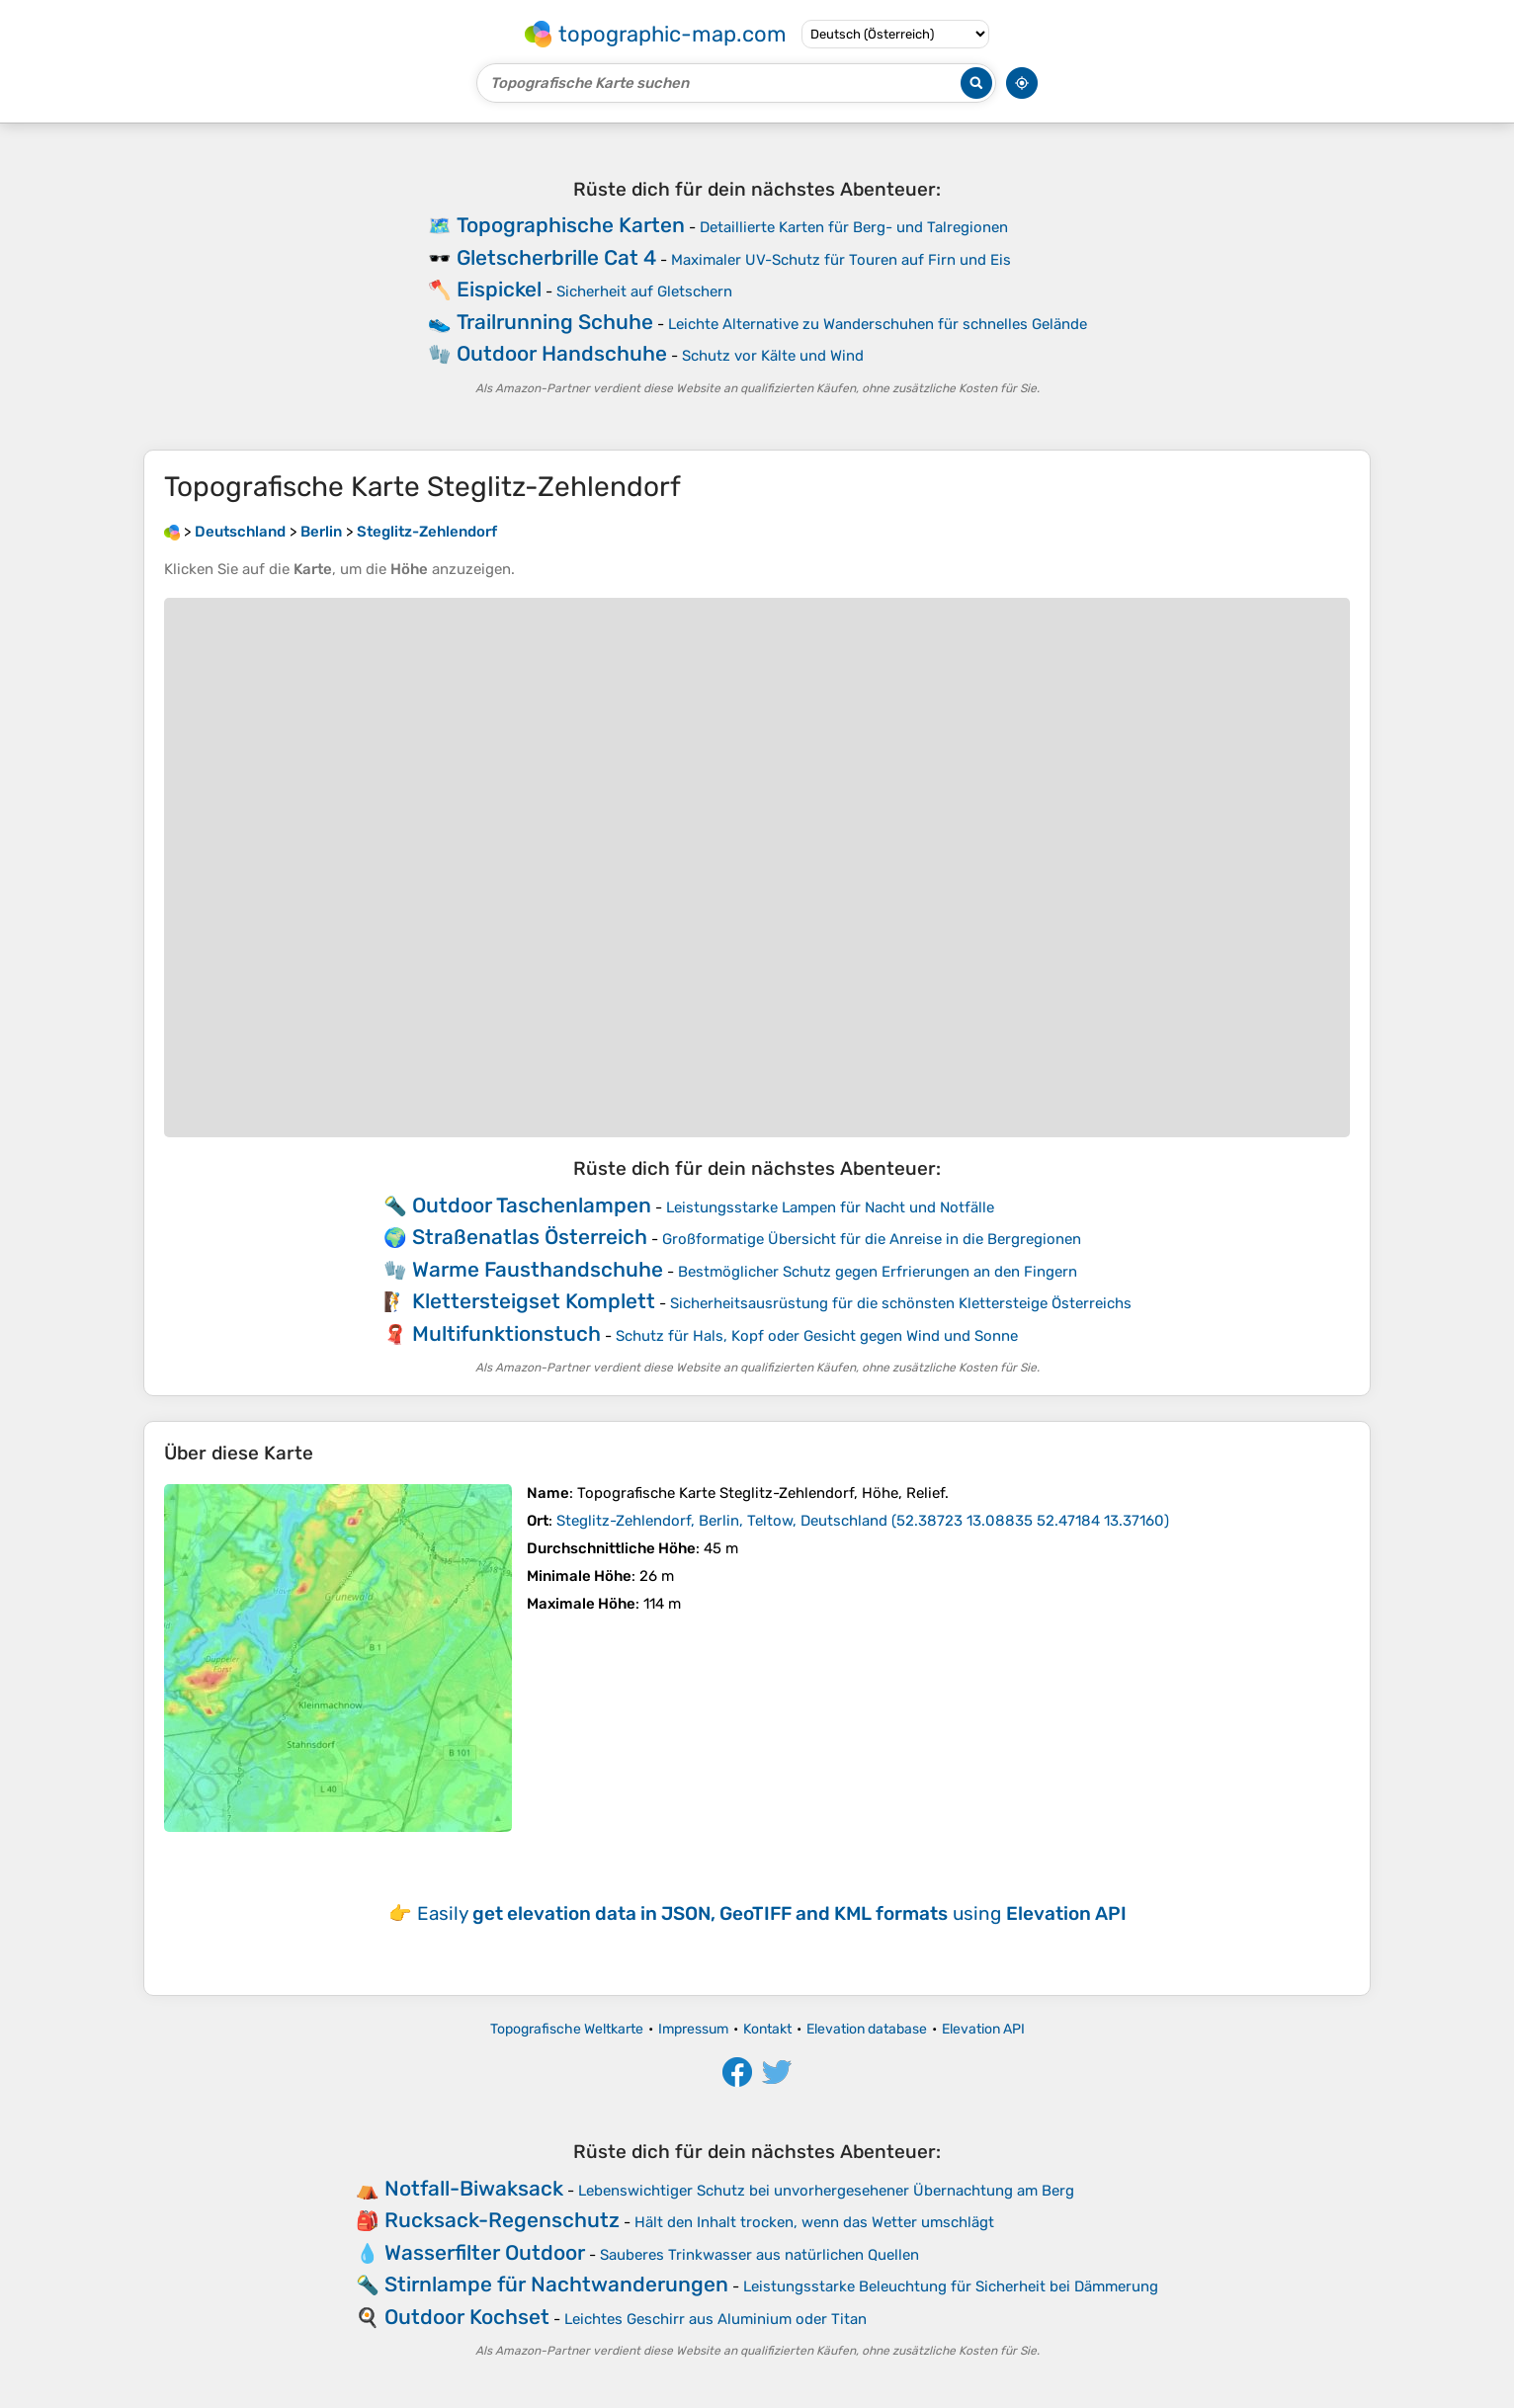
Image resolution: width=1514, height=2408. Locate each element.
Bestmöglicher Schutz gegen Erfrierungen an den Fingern (877, 1272)
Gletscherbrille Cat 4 (556, 257)
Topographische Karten (571, 224)
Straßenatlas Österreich (529, 1236)
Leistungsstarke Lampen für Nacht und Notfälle (830, 1207)
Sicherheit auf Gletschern (644, 291)
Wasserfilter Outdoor (484, 2252)
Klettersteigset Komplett (533, 1300)
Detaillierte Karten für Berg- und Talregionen (854, 227)
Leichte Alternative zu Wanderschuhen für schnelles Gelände (877, 324)
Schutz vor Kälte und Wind (773, 356)
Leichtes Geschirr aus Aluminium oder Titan (715, 2319)
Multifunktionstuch (506, 1333)
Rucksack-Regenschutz (502, 2219)
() (862, 1521)
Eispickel (499, 289)
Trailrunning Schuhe (555, 321)
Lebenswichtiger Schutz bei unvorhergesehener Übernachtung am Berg (826, 2191)
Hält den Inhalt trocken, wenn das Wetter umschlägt (814, 2222)
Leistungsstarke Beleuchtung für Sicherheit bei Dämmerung (950, 2286)
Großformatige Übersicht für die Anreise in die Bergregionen (871, 1239)
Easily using (772, 1913)
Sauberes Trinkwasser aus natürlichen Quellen (759, 2255)
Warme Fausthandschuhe (537, 1269)
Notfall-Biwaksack (473, 2188)
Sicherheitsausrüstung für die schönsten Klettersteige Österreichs (901, 1303)
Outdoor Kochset (466, 2316)
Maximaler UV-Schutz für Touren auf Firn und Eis (841, 260)
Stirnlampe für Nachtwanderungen (556, 2284)
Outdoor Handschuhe (562, 353)
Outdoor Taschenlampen (531, 1205)
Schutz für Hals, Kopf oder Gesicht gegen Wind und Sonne (817, 1336)
